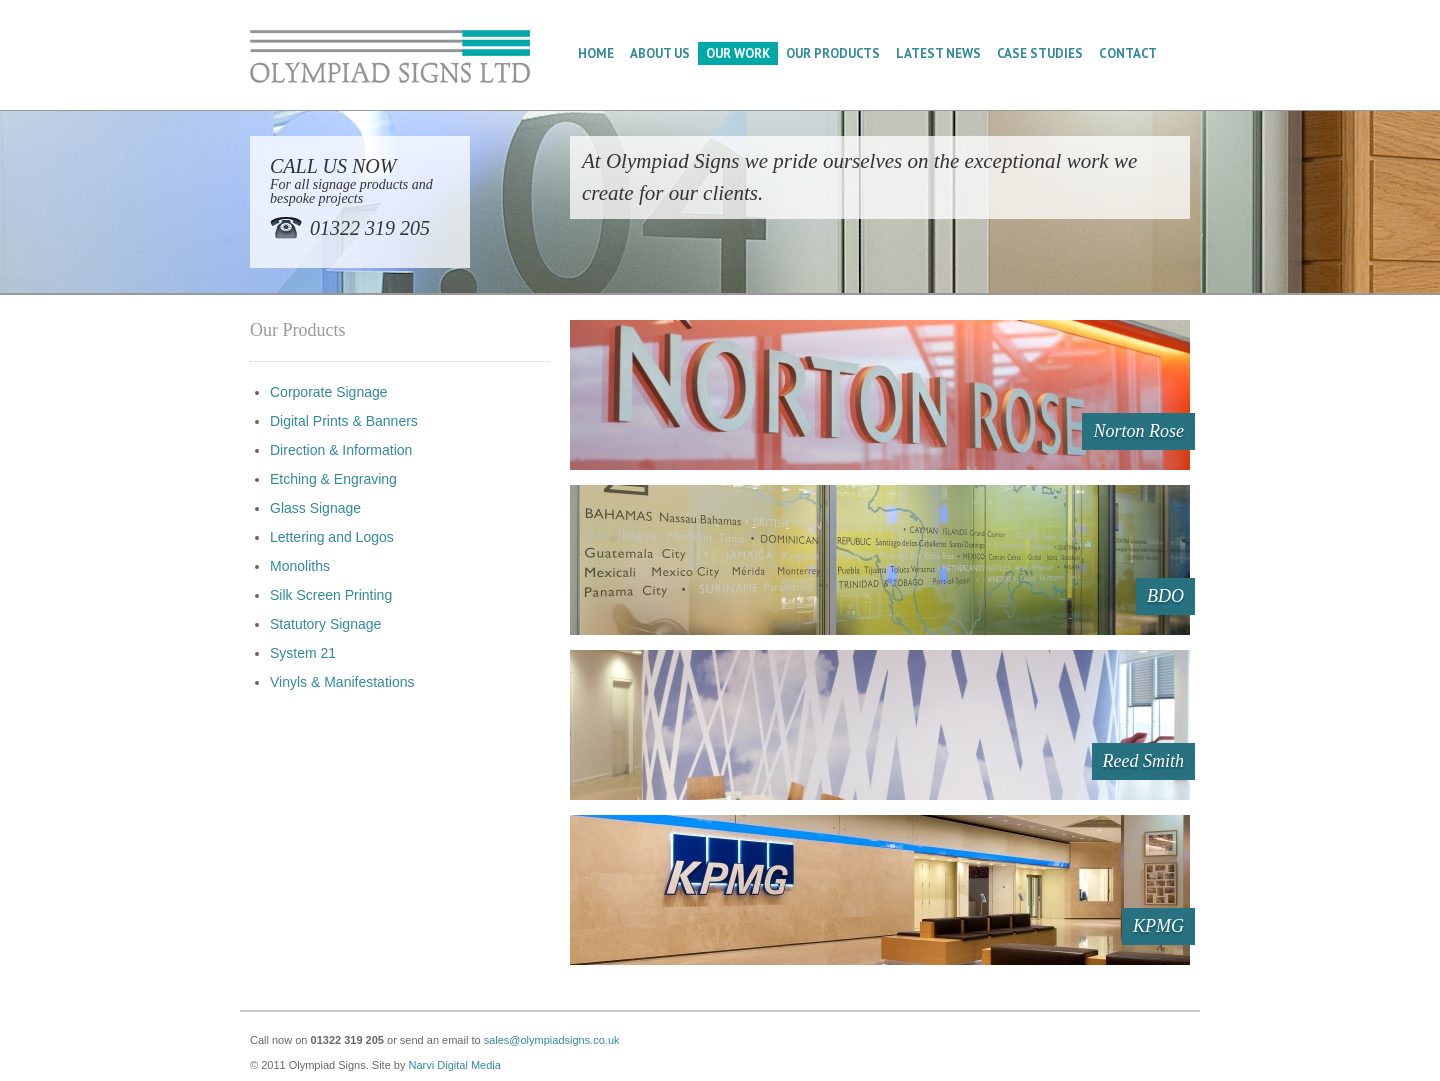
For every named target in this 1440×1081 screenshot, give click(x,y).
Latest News (938, 53)
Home (596, 53)
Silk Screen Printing (331, 595)
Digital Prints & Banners (344, 421)
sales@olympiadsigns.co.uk (552, 1040)
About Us (660, 53)
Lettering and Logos (332, 537)
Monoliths (300, 566)
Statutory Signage (325, 624)
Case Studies (1040, 53)
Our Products (833, 53)
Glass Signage (315, 508)
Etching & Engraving (333, 479)
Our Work (738, 53)
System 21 (303, 653)
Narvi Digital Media (455, 1065)
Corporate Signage (329, 392)
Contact (1128, 53)
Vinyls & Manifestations (342, 682)
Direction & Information (341, 450)
